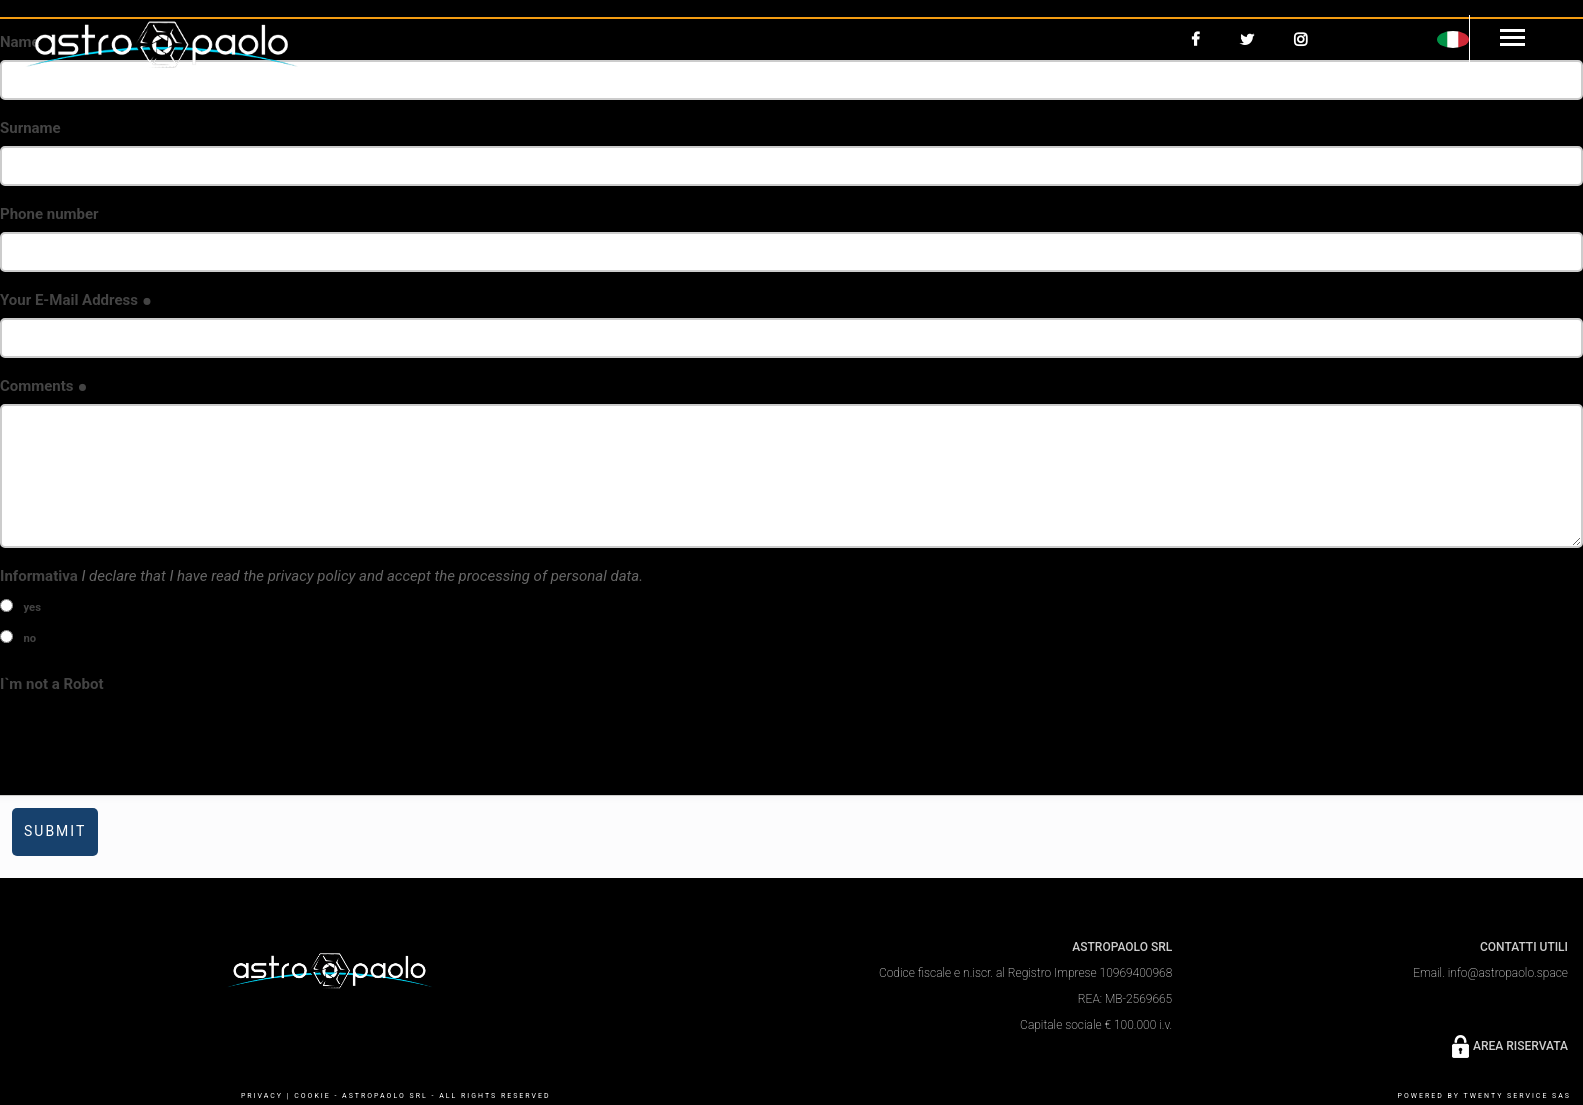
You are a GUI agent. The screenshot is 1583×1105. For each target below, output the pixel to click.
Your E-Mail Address (76, 300)
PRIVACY (262, 1096)
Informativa (321, 576)
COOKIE (312, 1096)
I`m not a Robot (52, 684)
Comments (44, 386)
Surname (30, 128)
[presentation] (152, 741)
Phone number (49, 214)
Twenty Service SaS (1517, 1096)
